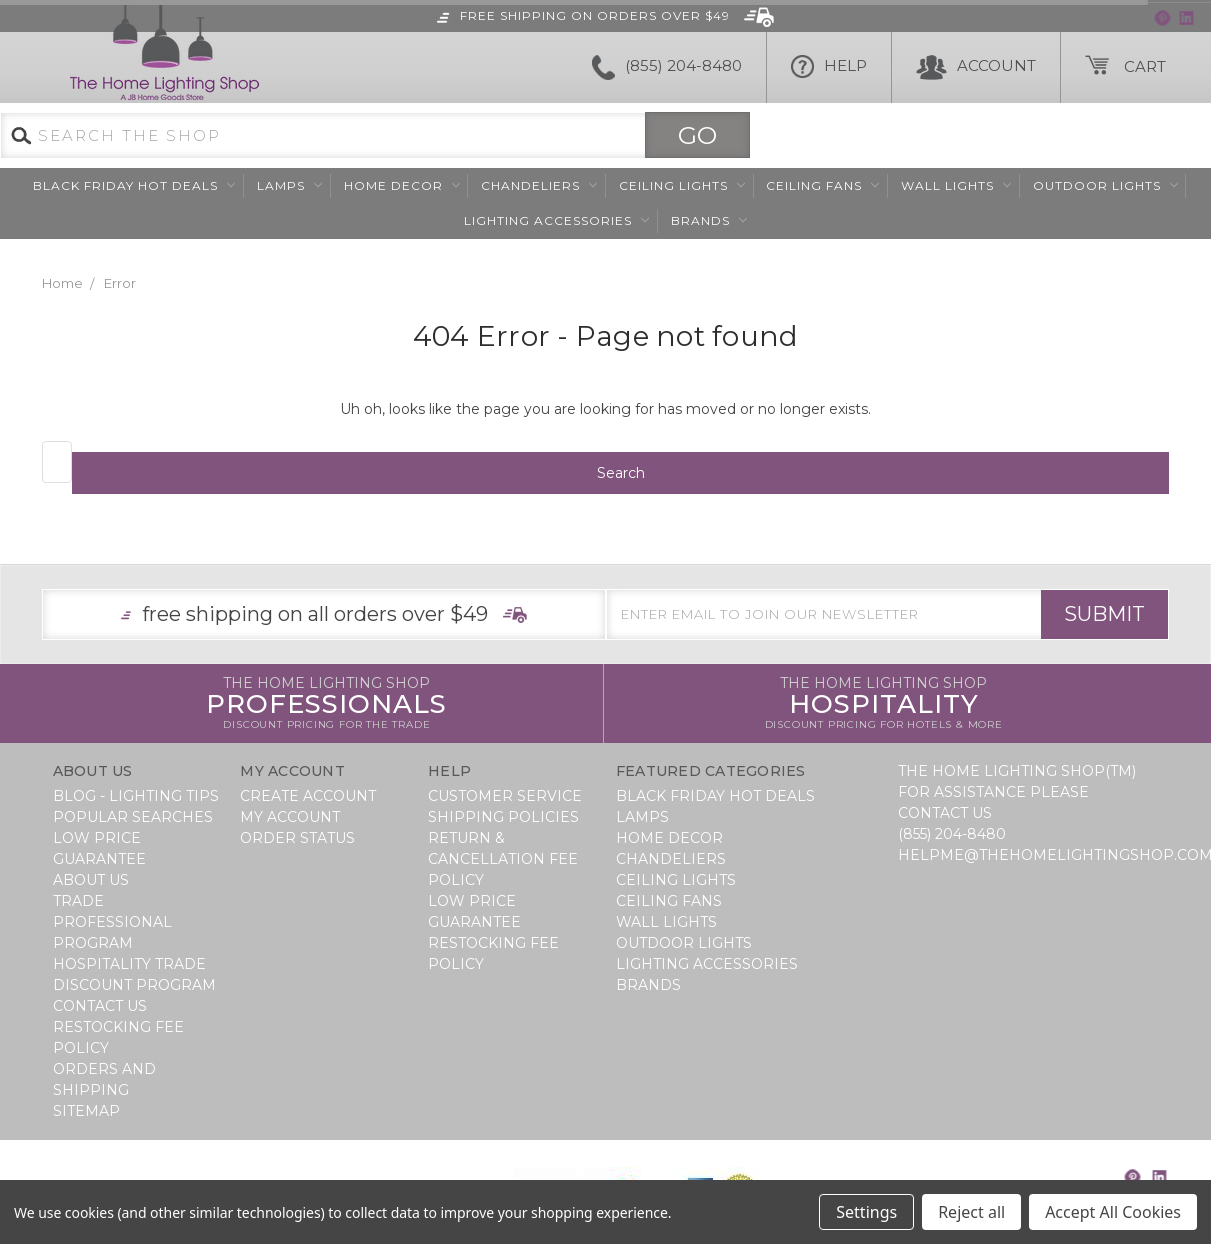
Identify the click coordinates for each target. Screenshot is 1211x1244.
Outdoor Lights (1105, 185)
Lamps (289, 185)
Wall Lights (956, 185)
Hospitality (884, 704)
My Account (290, 817)
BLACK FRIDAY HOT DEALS (134, 185)
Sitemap (86, 1111)
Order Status (297, 838)
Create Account (308, 796)
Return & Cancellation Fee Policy (503, 859)
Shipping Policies (503, 817)
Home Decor (402, 185)
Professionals (326, 704)
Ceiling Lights (682, 185)
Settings (866, 1212)
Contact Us (100, 1006)
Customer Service (505, 796)
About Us (91, 880)
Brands (709, 220)
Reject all (971, 1212)
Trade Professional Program (112, 922)
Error (120, 283)
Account (976, 67)
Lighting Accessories (556, 220)
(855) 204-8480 (667, 67)
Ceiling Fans (822, 185)
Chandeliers (539, 185)
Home (62, 283)
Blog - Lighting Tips (136, 796)
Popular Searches (133, 817)
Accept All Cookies (1113, 1212)
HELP (829, 67)
